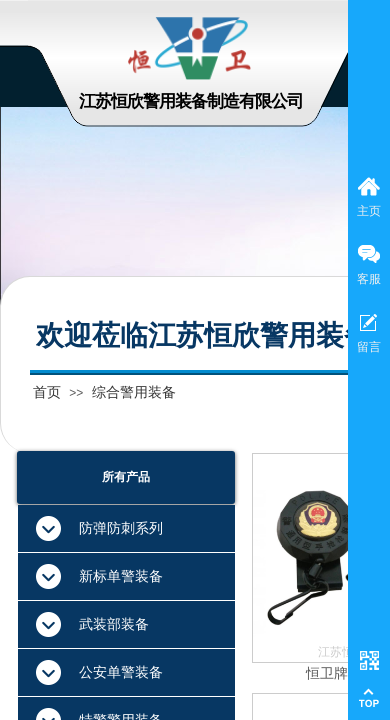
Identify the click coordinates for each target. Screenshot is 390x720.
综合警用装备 (134, 392)
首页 (47, 392)
